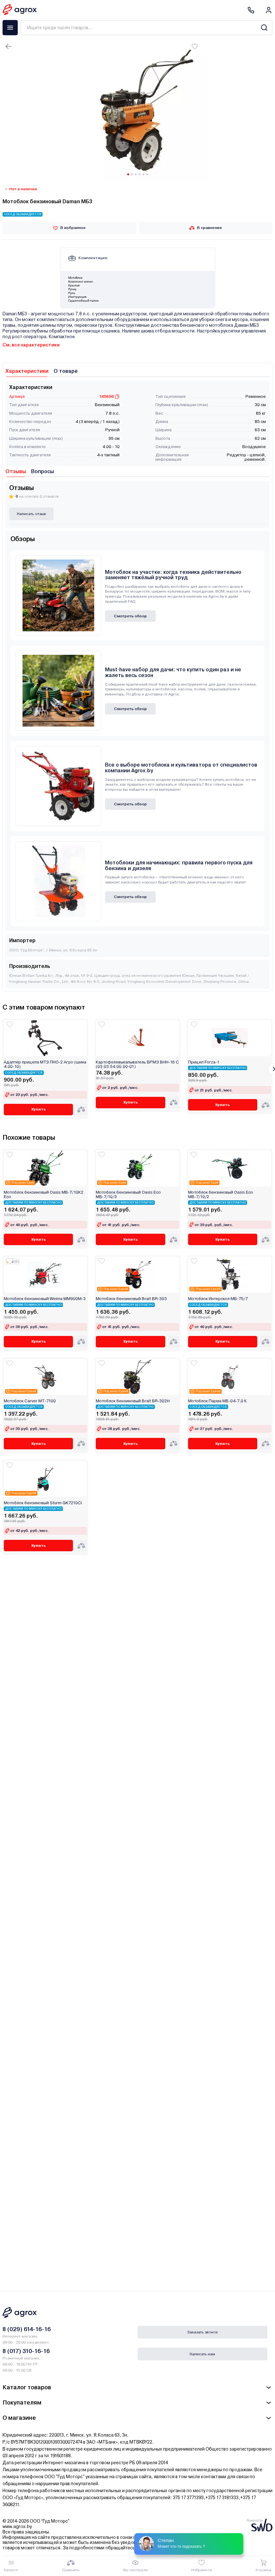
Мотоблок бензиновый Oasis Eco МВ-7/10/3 (128, 1194)
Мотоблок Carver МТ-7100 (30, 1401)
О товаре (66, 371)
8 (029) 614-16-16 (27, 2329)
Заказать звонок (202, 2332)
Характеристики (27, 371)
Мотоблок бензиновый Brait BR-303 (131, 1299)
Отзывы (15, 471)
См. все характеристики (31, 344)
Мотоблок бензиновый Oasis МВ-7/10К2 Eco (43, 1194)
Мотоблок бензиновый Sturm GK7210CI (43, 1503)
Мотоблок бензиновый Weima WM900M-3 (45, 1299)
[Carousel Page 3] (136, 174)
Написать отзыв (31, 514)
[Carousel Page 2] (132, 174)
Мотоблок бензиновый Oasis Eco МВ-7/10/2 (220, 1194)
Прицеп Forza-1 (203, 1062)
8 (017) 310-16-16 (26, 2351)
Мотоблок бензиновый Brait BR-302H (133, 1401)
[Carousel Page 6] (147, 174)
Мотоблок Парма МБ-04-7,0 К (217, 1401)
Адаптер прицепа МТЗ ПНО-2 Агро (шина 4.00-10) (45, 1064)
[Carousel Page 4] (140, 174)
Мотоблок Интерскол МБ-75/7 (218, 1299)
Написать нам (202, 2354)
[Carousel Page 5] (143, 174)
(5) (16, 1261)
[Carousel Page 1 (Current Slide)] (128, 174)
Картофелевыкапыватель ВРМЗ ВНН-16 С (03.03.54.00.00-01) (137, 1064)
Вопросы (42, 471)
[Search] (264, 27)
